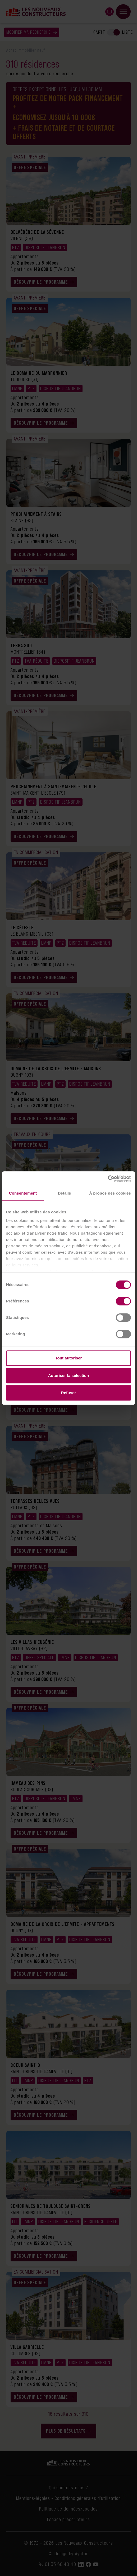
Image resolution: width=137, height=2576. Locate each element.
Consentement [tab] (23, 1193)
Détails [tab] (64, 1193)
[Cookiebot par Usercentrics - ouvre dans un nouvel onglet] (108, 1178)
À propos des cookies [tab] (110, 1193)
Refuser (68, 1392)
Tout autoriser (68, 1358)
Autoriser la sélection (68, 1375)
